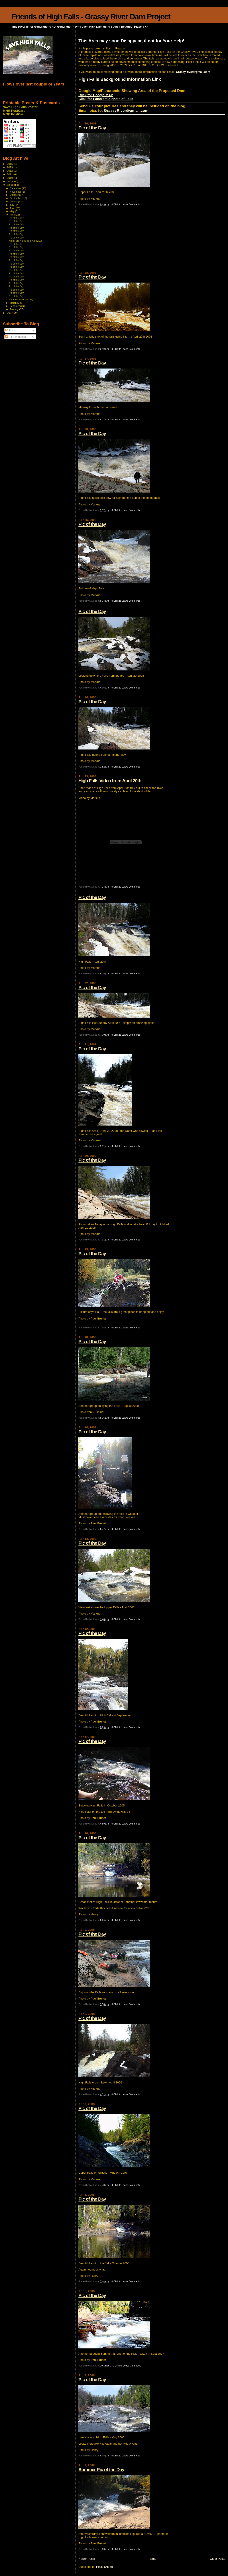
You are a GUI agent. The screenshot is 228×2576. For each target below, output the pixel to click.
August (14, 201)
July (12, 205)
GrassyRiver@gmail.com (193, 71)
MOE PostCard (14, 114)
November (16, 191)
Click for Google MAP (95, 95)
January (14, 309)
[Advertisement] (111, 240)
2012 (10, 170)
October (14, 194)
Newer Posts (86, 2558)
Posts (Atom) (104, 2566)
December (16, 188)
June (13, 208)
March (13, 302)
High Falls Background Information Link (119, 79)
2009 (10, 181)
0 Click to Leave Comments (126, 204)
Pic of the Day (92, 127)
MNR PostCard (14, 110)
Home (152, 2558)
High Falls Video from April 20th (109, 780)
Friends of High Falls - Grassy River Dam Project (90, 16)
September (16, 198)
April (12, 214)
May (12, 211)
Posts (10, 330)
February (15, 306)
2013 (10, 167)
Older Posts (217, 2558)
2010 (10, 177)
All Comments (15, 336)
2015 (10, 163)
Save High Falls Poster (20, 107)
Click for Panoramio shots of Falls (105, 99)
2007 (10, 312)
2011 (10, 174)
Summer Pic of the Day (101, 2469)
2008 (10, 184)
